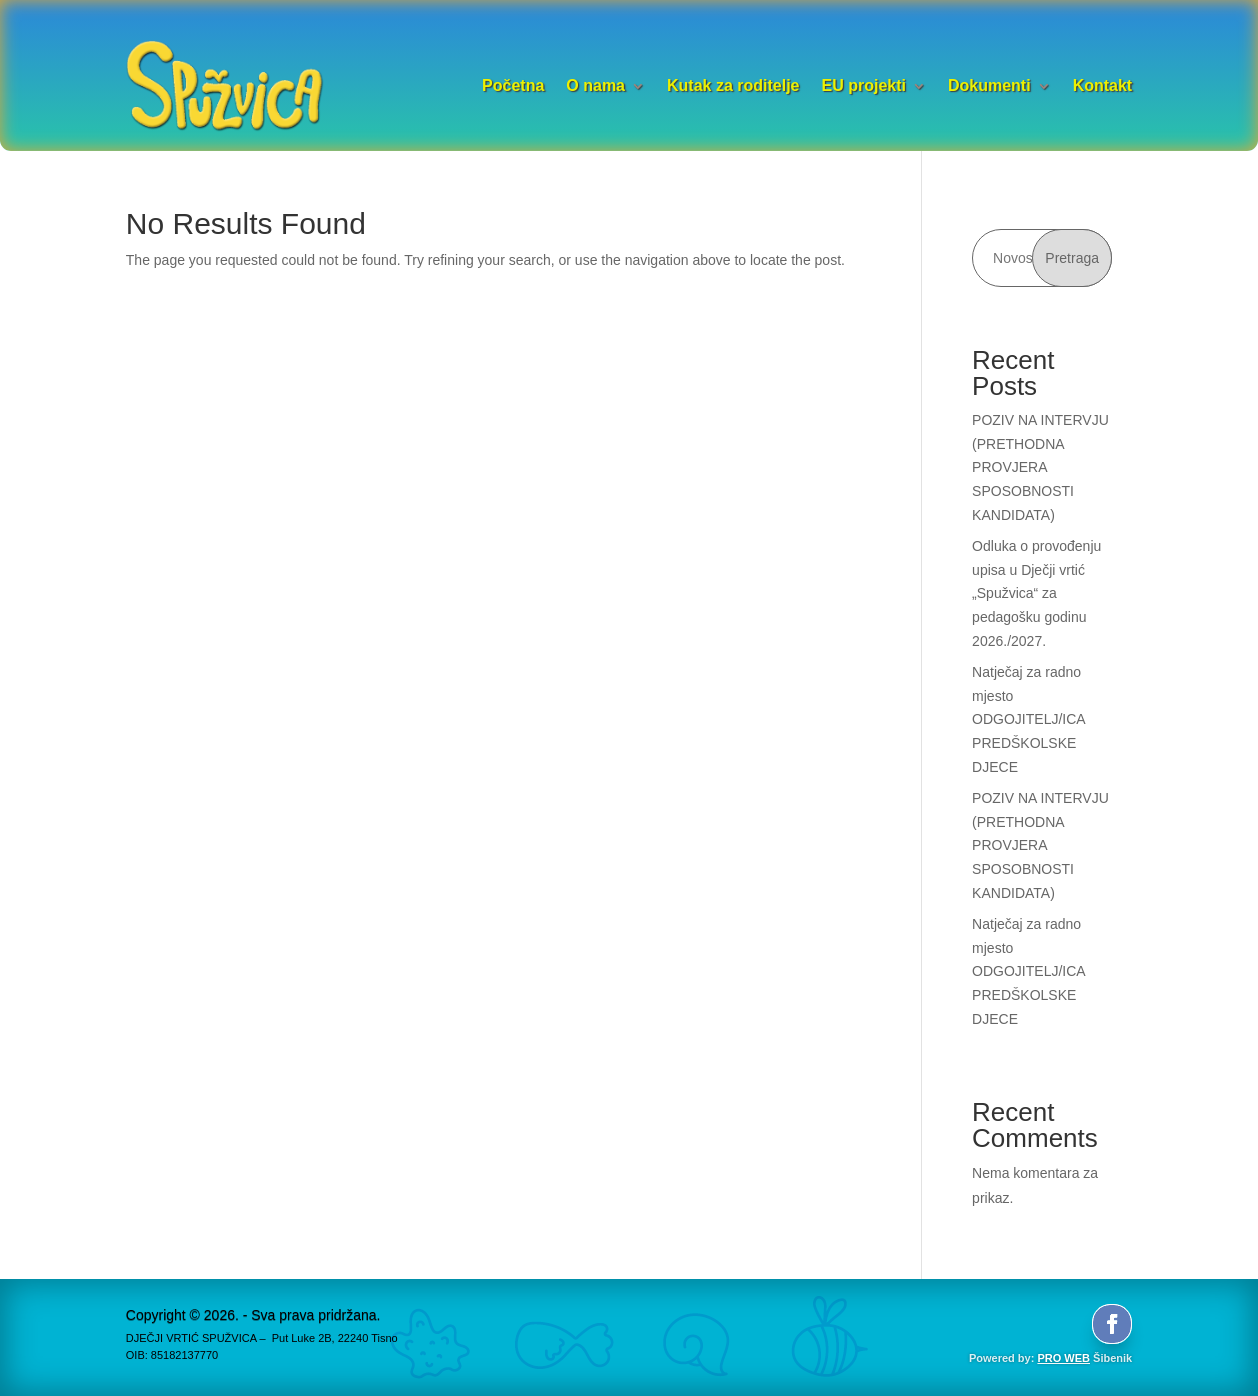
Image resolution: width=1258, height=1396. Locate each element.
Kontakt (1103, 85)
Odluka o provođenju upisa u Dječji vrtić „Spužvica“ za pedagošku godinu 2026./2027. (1036, 593)
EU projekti (863, 85)
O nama (595, 85)
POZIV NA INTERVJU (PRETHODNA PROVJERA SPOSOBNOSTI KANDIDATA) (1040, 467)
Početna (513, 85)
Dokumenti (989, 85)
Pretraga (1072, 258)
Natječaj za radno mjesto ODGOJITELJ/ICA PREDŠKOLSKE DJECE (1028, 719)
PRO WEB (1063, 1358)
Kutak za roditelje (733, 85)
